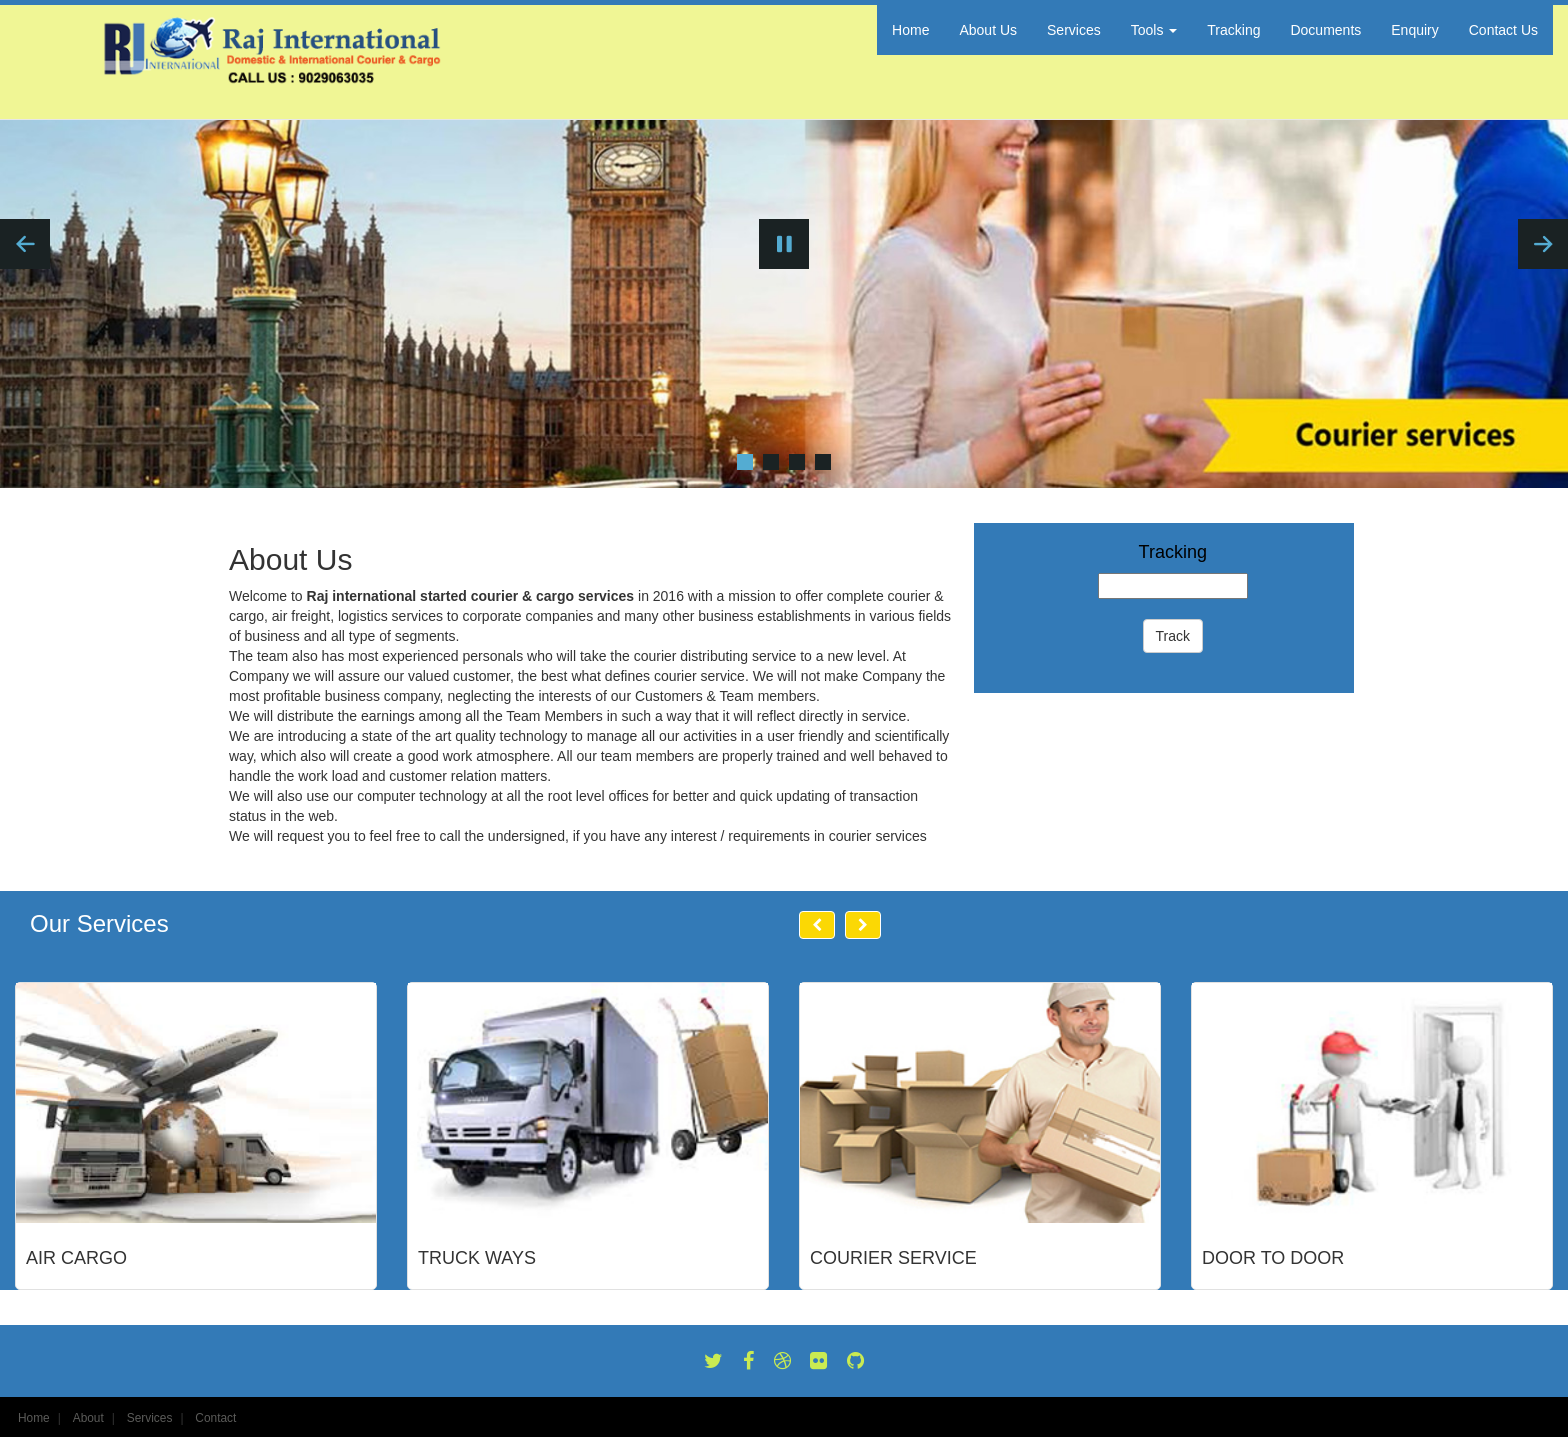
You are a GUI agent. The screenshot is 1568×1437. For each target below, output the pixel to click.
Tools (1154, 30)
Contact (215, 1418)
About (88, 1418)
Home (910, 30)
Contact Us (1503, 30)
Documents (1325, 30)
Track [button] (1173, 636)
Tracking (1233, 30)
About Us (988, 30)
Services (1074, 30)
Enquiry (1414, 30)
